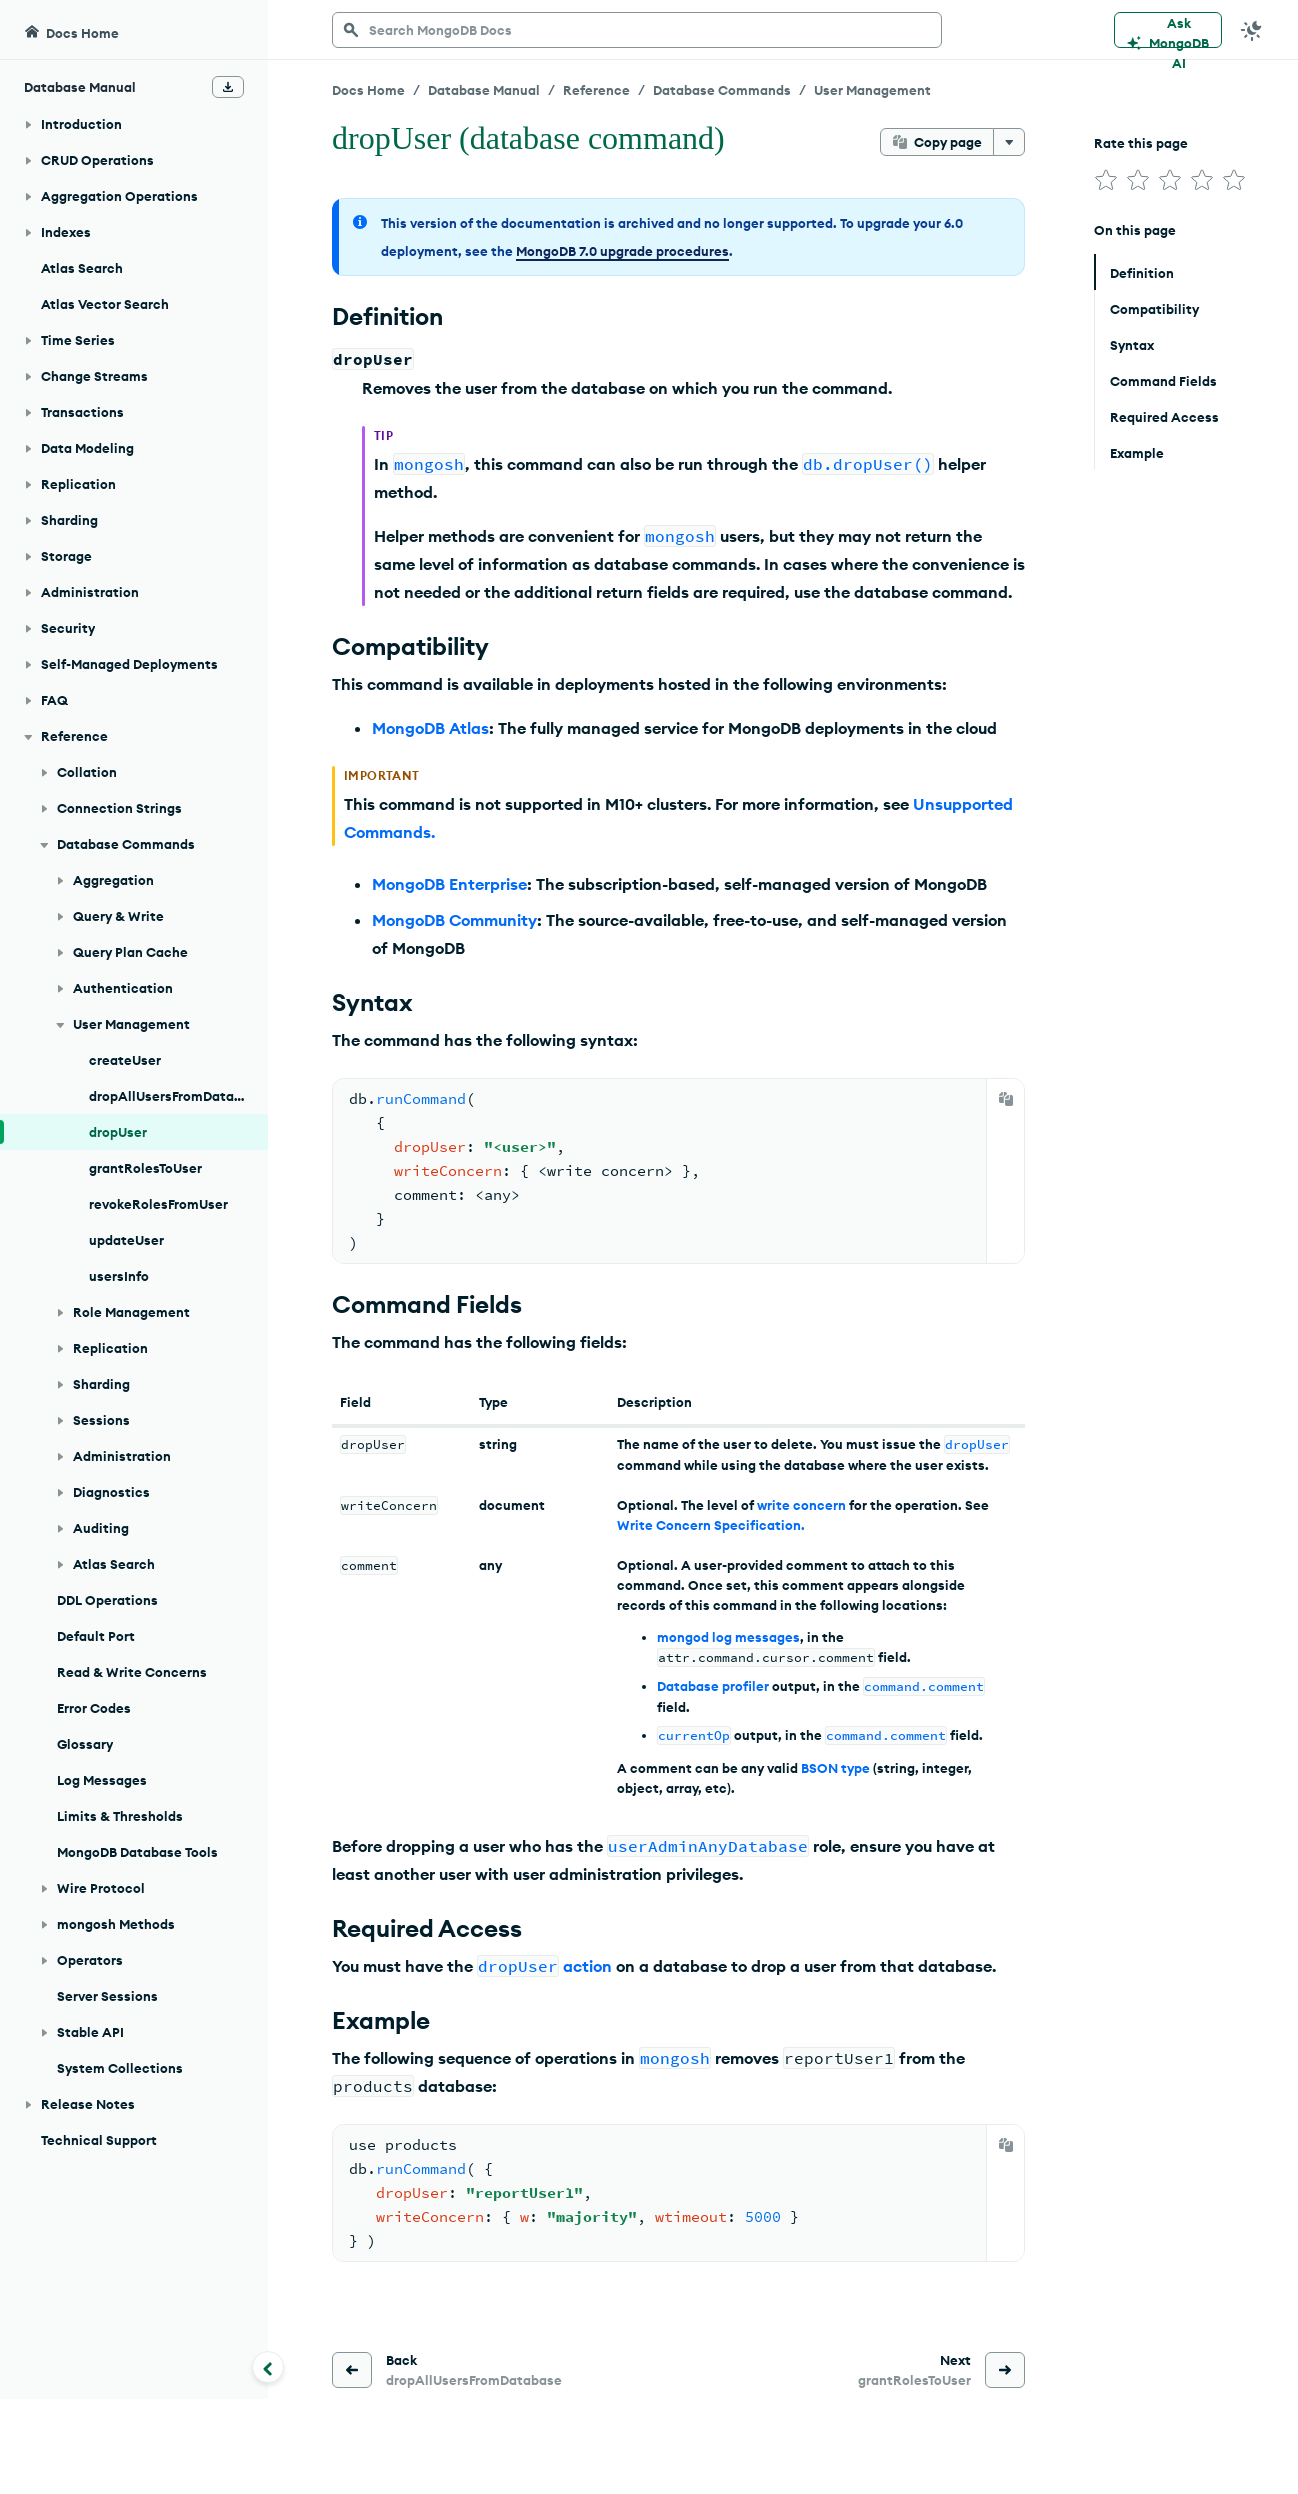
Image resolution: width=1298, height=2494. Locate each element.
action (587, 1966)
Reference (596, 90)
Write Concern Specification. (711, 1525)
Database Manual (484, 90)
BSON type (835, 1768)
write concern (801, 1505)
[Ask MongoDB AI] (1168, 30)
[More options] (1009, 142)
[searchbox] (637, 30)
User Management (872, 90)
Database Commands (722, 90)
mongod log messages (728, 1637)
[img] (1106, 180)
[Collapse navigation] (268, 2367)
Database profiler (713, 1686)
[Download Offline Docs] (228, 87)
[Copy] (1006, 1099)
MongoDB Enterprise (449, 884)
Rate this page (1141, 143)
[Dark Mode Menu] (1252, 30)
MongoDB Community (454, 920)
